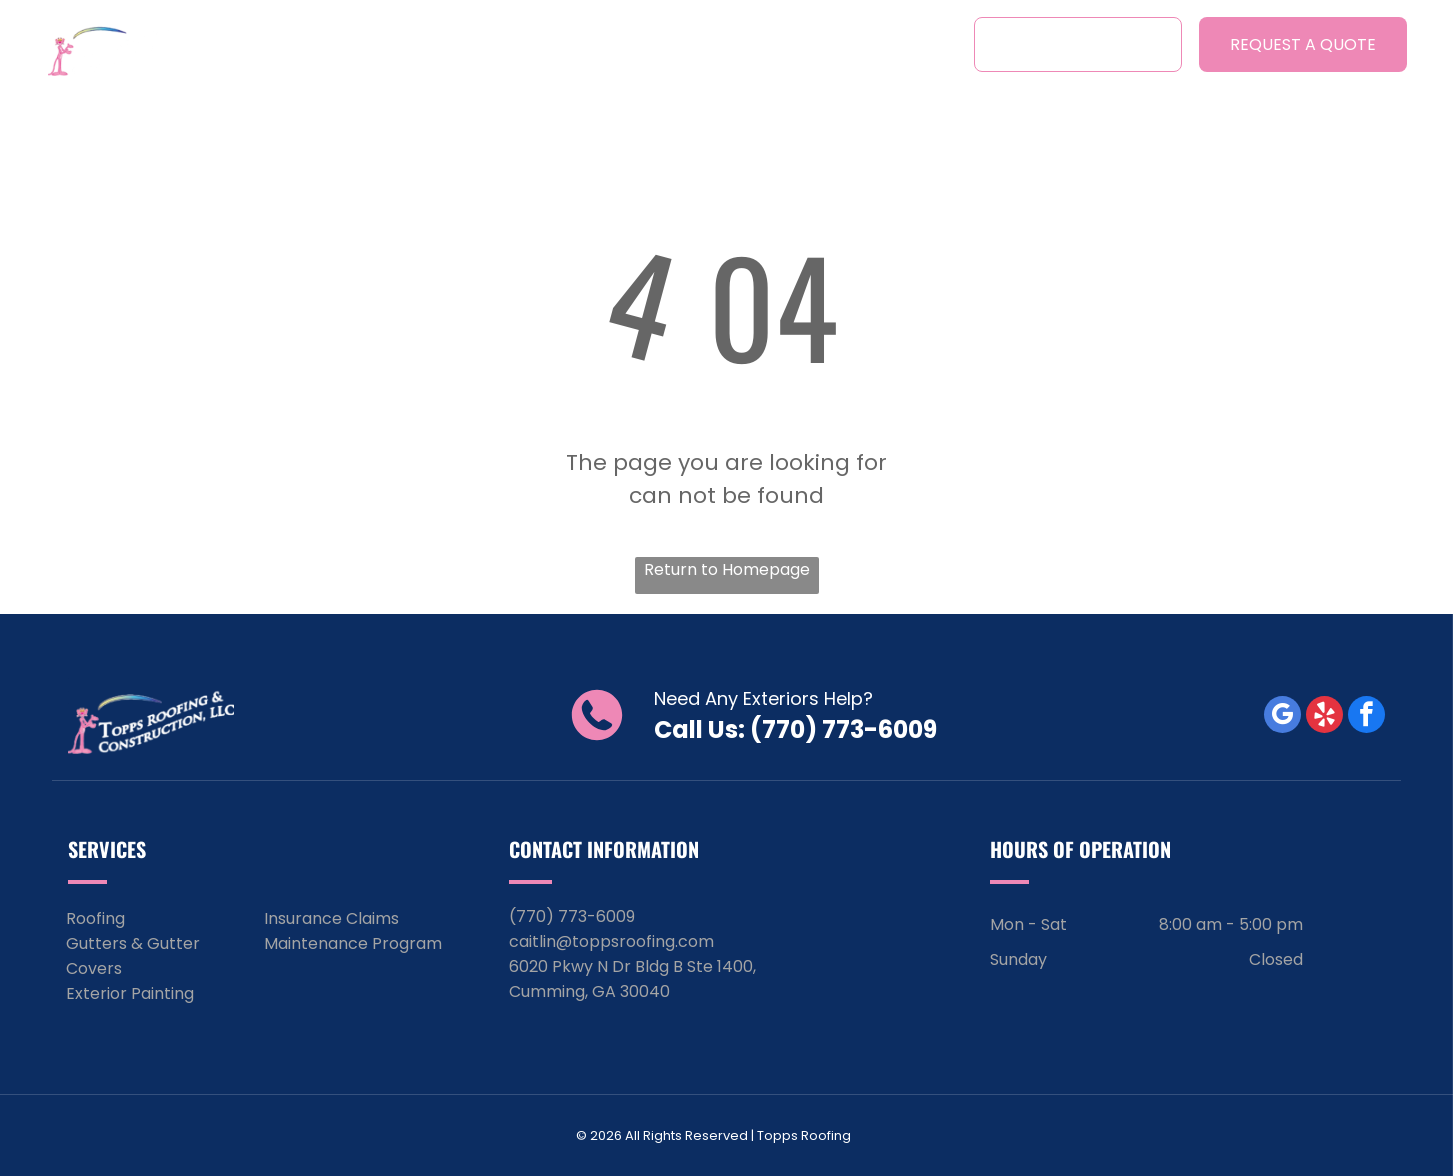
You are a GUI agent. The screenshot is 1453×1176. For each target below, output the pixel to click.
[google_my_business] (1282, 717)
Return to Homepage (727, 569)
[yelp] (1324, 717)
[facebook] (1366, 717)
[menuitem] (350, 43)
